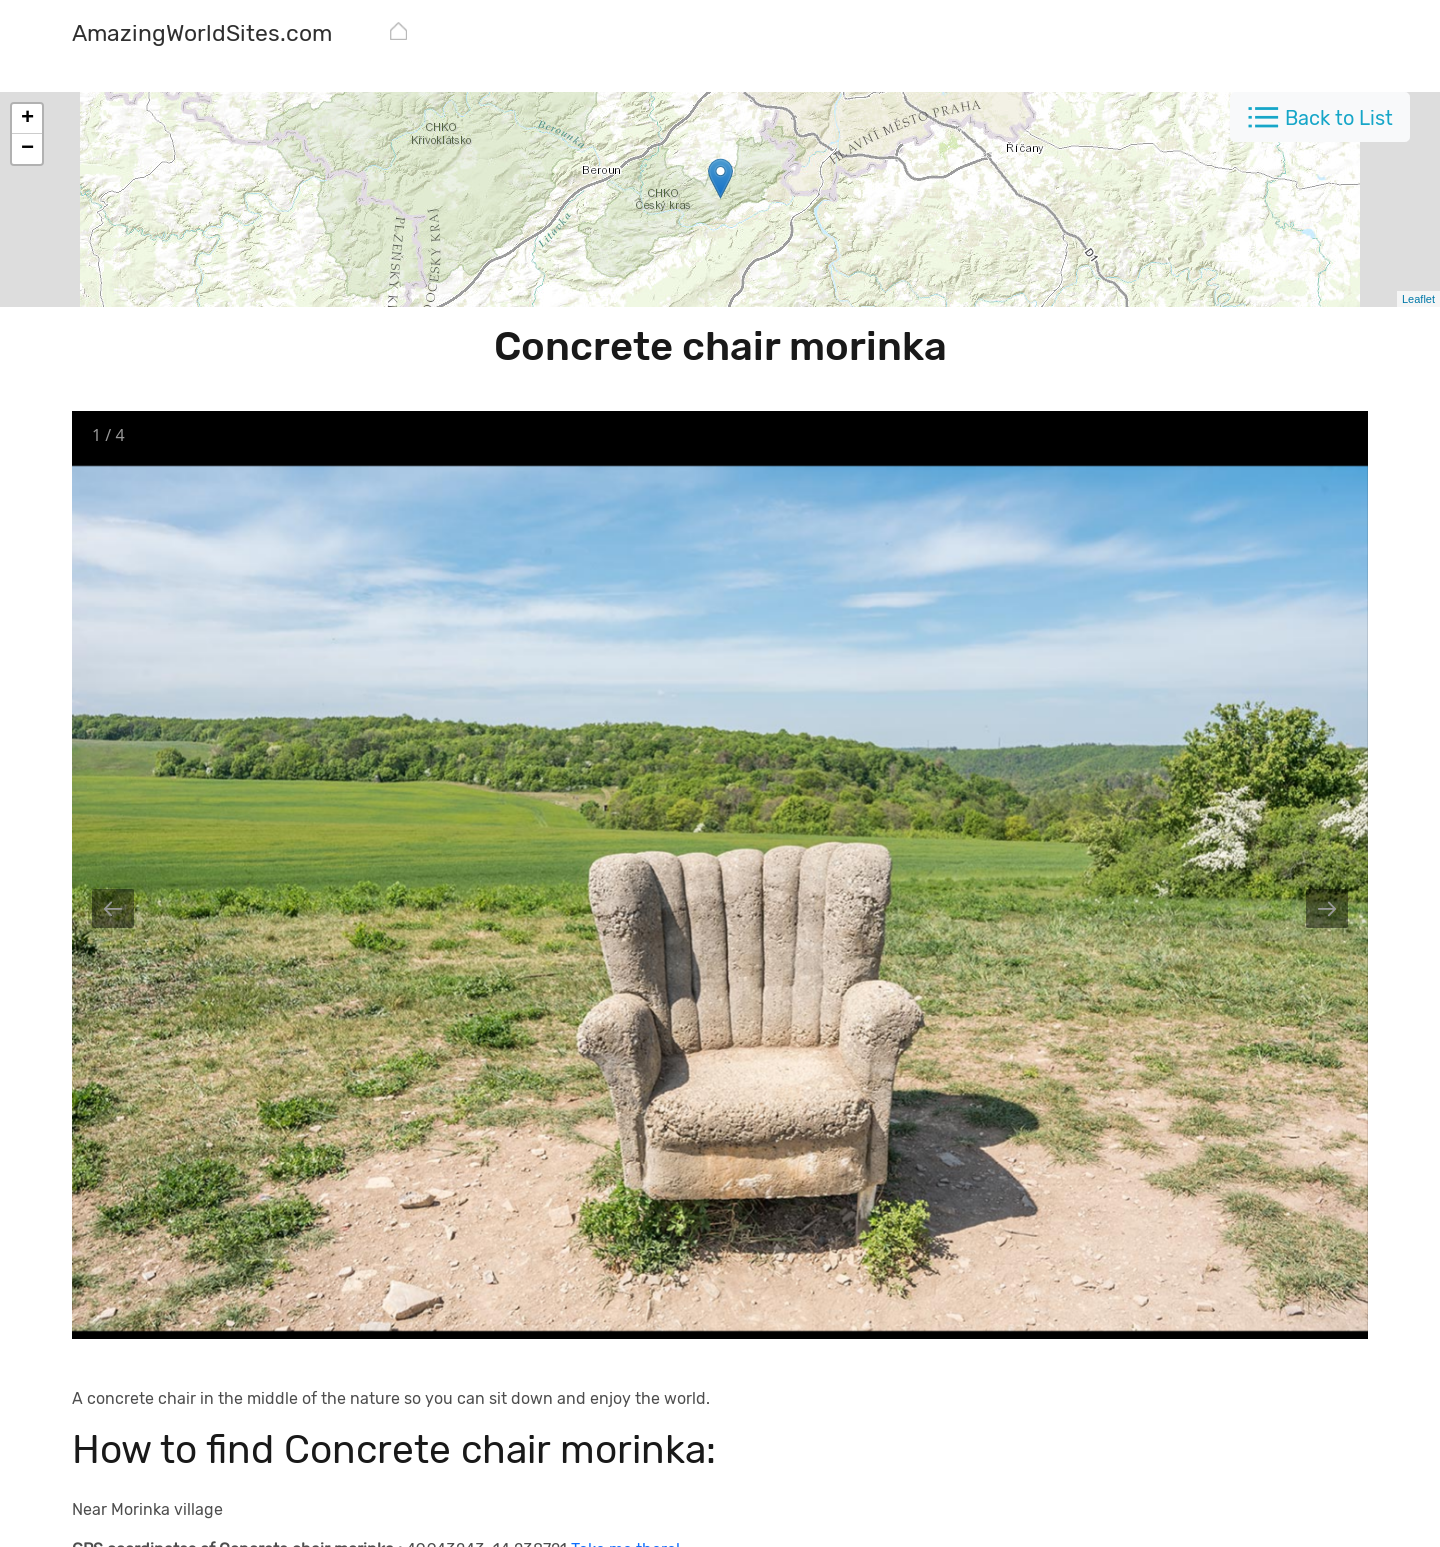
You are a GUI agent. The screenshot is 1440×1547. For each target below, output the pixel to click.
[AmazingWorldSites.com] (202, 35)
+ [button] (27, 119)
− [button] (27, 149)
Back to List (1339, 118)
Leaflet (1418, 299)
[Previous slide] (113, 908)
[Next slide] (1327, 908)
